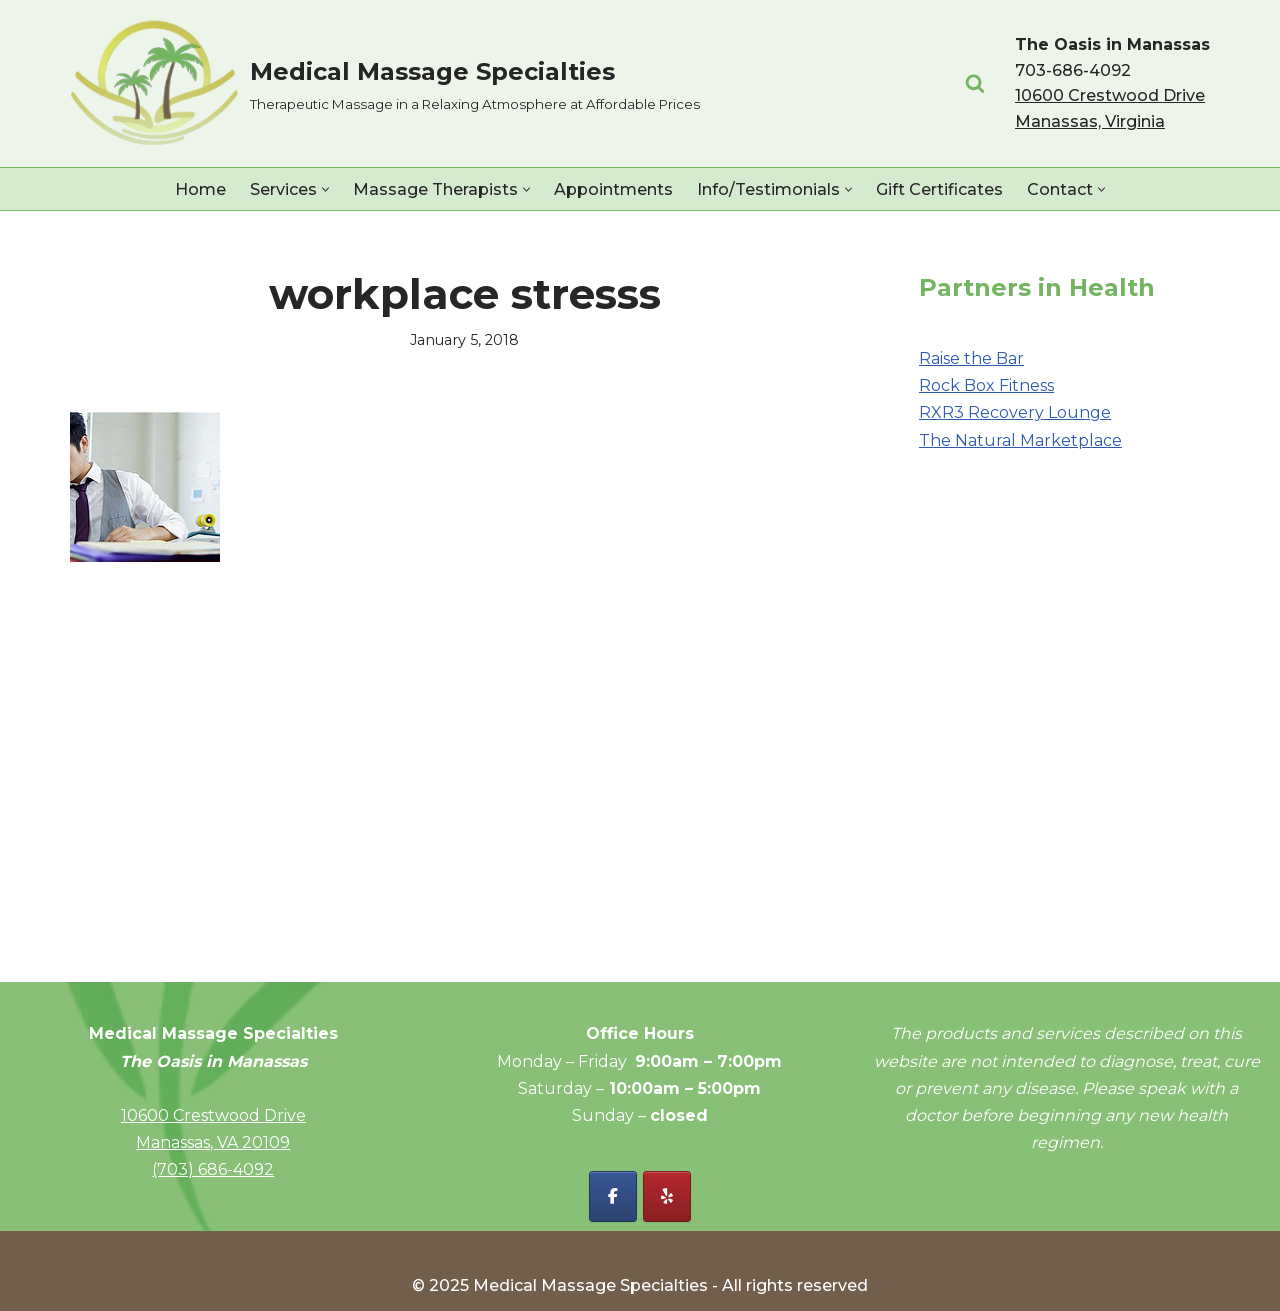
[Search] (975, 83)
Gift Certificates (939, 189)
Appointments (613, 189)
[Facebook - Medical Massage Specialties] (613, 1196)
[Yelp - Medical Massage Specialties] (667, 1196)
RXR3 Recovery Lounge (1015, 412)
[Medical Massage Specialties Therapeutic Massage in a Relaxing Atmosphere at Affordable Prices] (385, 83)
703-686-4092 (1073, 70)
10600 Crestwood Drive (213, 1115)
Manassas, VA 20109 (213, 1142)
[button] (325, 189)
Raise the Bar (971, 358)
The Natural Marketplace (1020, 440)
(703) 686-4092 (213, 1169)
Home (200, 189)
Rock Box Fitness (986, 385)
